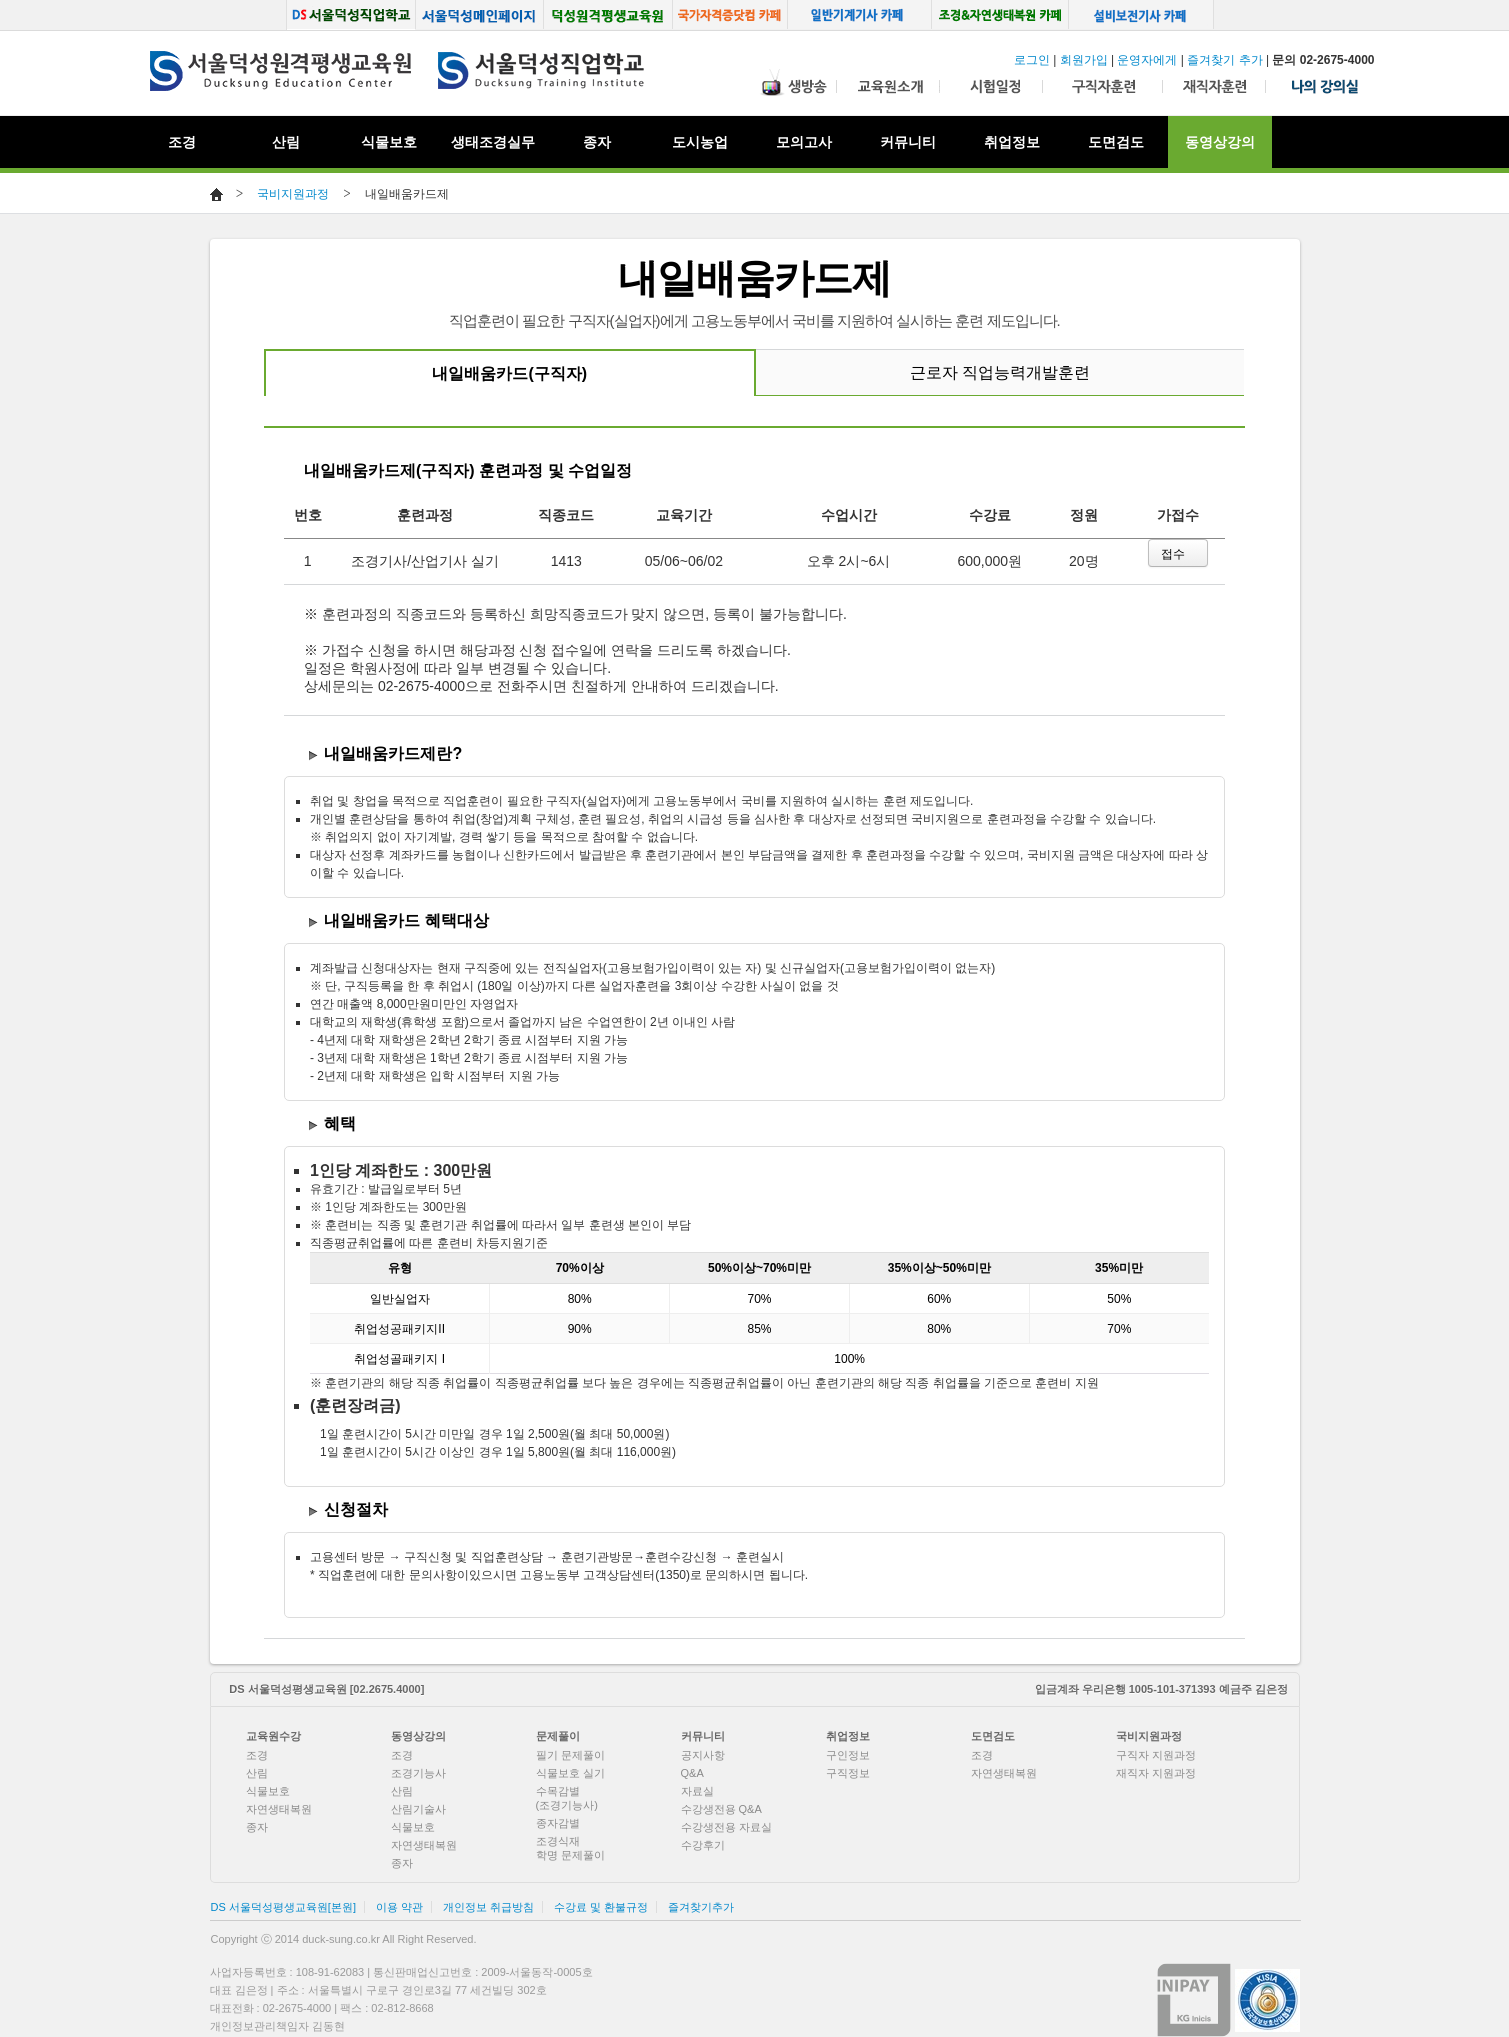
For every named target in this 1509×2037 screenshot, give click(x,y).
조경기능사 (418, 1773)
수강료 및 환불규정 (601, 1907)
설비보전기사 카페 (1142, 14)
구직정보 (848, 1773)
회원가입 (1084, 60)
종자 (257, 1827)
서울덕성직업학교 (350, 14)
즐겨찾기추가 (701, 1907)
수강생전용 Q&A (721, 1809)
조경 (257, 1755)
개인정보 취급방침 (488, 1907)
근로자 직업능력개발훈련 (1000, 372)
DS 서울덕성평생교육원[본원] (283, 1907)
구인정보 (848, 1755)
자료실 (697, 1791)
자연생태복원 (279, 1809)
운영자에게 (1147, 60)
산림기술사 (418, 1809)
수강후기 (703, 1845)
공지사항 (703, 1755)
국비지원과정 (293, 194)
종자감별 (558, 1823)
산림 (257, 1773)
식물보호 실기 (570, 1773)
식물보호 (389, 142)
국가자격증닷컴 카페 (730, 14)
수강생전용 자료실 (726, 1827)
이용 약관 (399, 1907)
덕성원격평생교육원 (608, 14)
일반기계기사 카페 (860, 14)
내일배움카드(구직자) (509, 373)
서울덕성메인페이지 (479, 14)
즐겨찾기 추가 (1224, 60)
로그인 (1032, 60)
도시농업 (700, 142)
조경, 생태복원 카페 (1000, 14)
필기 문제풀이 (570, 1755)
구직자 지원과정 (1156, 1755)
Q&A (692, 1773)
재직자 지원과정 (1156, 1773)
